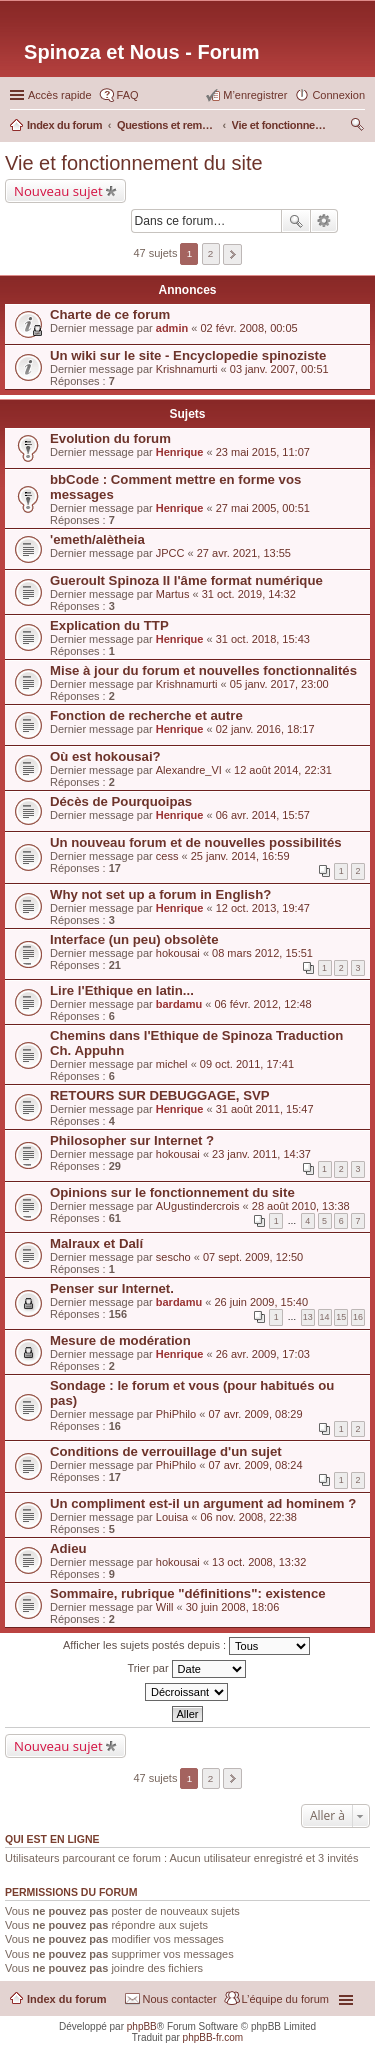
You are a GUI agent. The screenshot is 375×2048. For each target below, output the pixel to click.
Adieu (68, 1548)
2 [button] (211, 253)
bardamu (179, 1004)
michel (172, 1064)
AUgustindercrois (198, 1206)
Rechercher (296, 221)
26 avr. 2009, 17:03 (263, 1354)
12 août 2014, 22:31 (283, 770)
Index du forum (66, 1999)
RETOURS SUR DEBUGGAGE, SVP (160, 1095)
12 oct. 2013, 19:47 (263, 908)
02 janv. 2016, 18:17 (265, 729)
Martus (173, 594)
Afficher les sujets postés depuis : (186, 1646)
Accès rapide (60, 95)
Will (165, 1607)
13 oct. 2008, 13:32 (259, 1562)
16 (358, 1317)
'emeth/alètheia (97, 539)
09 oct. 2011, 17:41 (247, 1064)
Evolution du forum (110, 438)
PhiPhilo (176, 1414)
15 (341, 1317)
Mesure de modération (120, 1340)
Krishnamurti (187, 369)
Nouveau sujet (58, 191)
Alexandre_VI (189, 770)
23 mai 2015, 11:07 (263, 452)
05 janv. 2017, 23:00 (279, 684)
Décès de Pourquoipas (121, 801)
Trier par (186, 1669)
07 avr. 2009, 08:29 (255, 1414)
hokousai (178, 953)
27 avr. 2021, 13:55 (244, 553)
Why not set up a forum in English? (160, 894)
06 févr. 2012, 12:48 (262, 1004)
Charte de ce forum (110, 314)
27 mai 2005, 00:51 (263, 508)
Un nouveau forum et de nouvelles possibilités (196, 842)
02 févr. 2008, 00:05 (248, 328)
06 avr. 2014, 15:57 (263, 815)
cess (167, 856)
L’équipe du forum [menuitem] (285, 1999)
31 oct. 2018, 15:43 (263, 639)
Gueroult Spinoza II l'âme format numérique (186, 580)
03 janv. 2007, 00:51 (279, 369)
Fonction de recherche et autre (146, 715)
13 (308, 1317)
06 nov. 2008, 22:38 (248, 1517)
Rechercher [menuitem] (357, 127)
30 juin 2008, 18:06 (233, 1607)
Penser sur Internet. (112, 1288)
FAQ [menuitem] (128, 95)
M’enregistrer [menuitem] (255, 95)
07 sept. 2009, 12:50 (253, 1257)
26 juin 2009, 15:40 (261, 1302)
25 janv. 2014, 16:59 (240, 856)
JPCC (170, 553)
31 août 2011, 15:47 (265, 1109)
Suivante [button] (232, 254)
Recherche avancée (324, 221)
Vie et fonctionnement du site (134, 163)
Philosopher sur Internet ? (132, 1140)
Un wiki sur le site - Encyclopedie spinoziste (188, 355)
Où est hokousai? (105, 756)
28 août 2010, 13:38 (301, 1206)
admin (172, 328)
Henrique (180, 452)
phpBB (142, 2026)
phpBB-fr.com (213, 2037)
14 (325, 1317)
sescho (173, 1257)
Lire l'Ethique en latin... (122, 990)
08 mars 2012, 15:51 (262, 953)
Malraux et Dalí (96, 1243)
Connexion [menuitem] (338, 95)
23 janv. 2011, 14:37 (261, 1154)
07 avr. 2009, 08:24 (255, 1465)
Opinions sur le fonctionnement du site (172, 1192)
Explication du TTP (109, 625)
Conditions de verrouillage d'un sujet (166, 1451)
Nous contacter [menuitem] (180, 1999)
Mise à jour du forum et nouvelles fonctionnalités (203, 670)
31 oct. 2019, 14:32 (249, 594)
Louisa (172, 1517)
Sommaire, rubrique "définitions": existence (188, 1593)
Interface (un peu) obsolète (134, 939)
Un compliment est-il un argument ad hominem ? (203, 1503)
